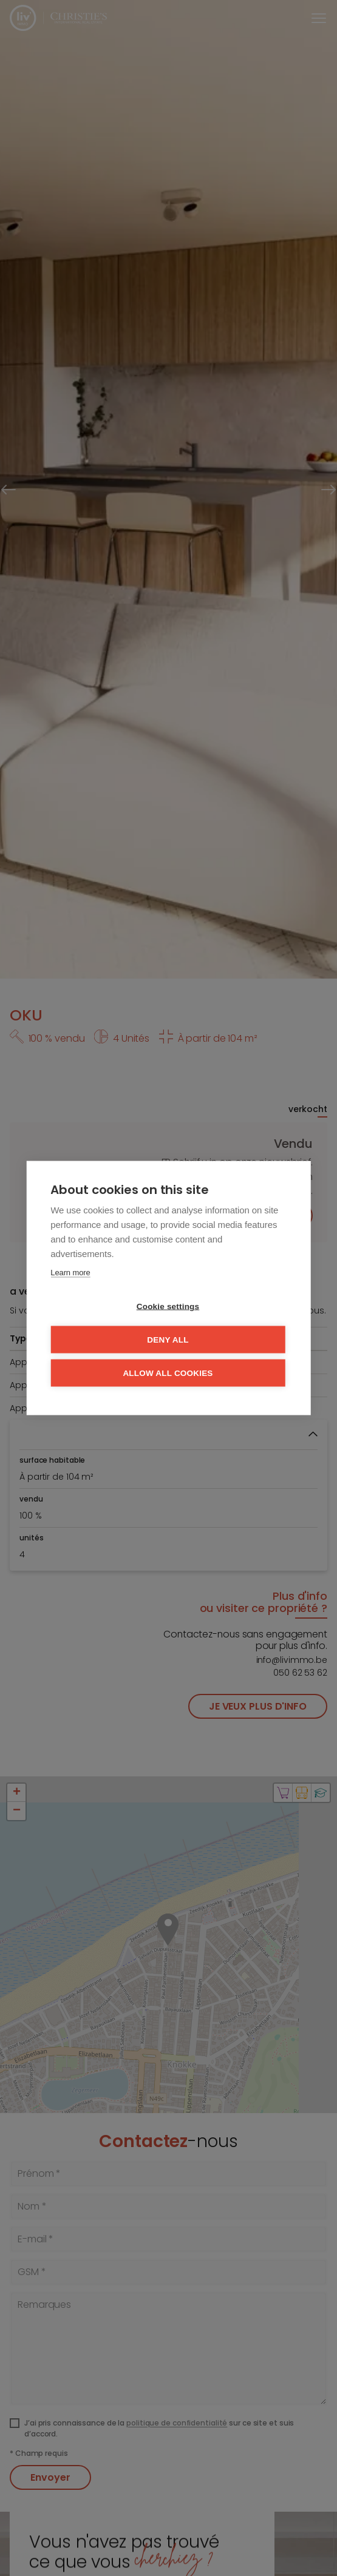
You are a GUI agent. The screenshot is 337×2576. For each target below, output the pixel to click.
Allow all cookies (168, 1373)
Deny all (167, 1339)
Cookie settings (168, 1306)
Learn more (70, 1272)
